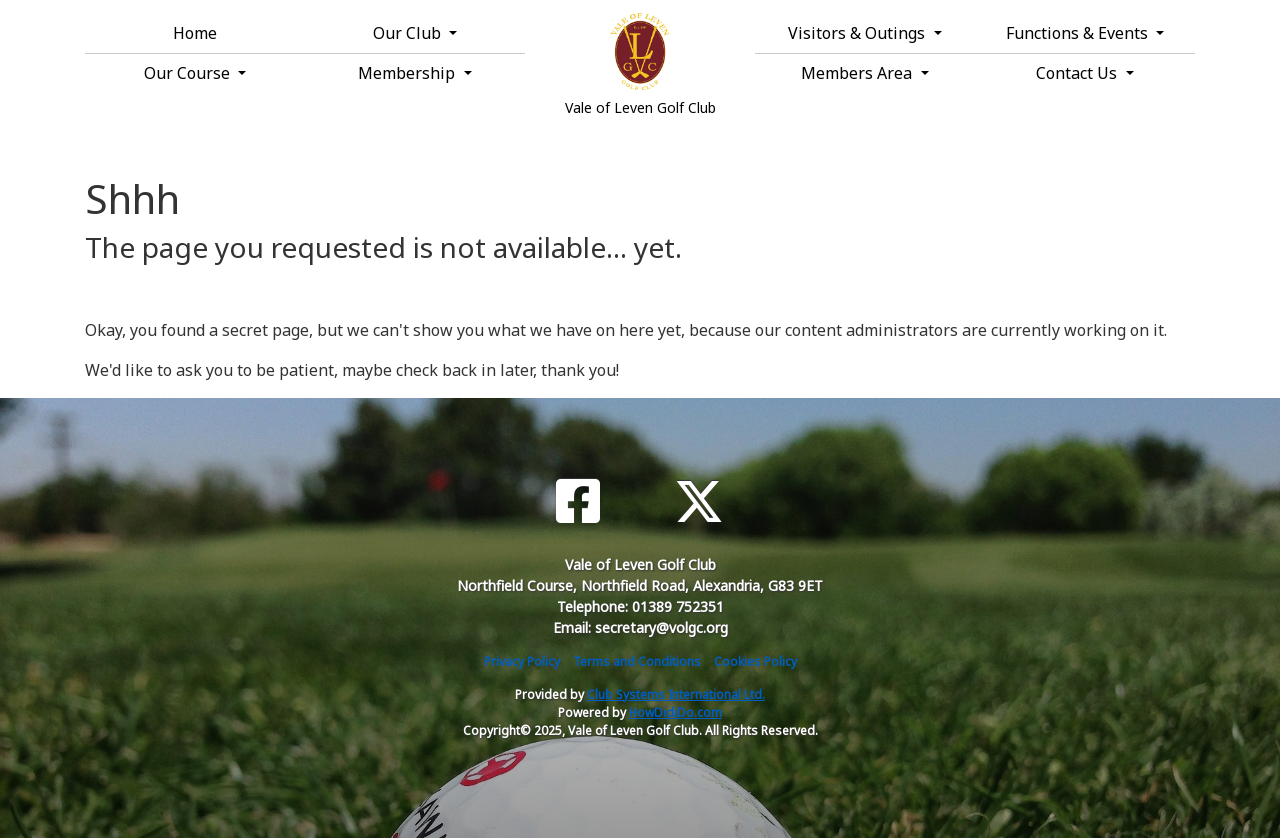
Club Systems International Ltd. (676, 694)
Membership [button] (408, 73)
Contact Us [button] (1078, 73)
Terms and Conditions (637, 661)
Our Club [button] (409, 33)
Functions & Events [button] (1079, 33)
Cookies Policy (755, 661)
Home (195, 33)
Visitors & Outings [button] (858, 33)
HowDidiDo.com (675, 712)
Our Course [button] (189, 73)
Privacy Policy (522, 661)
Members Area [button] (858, 73)
